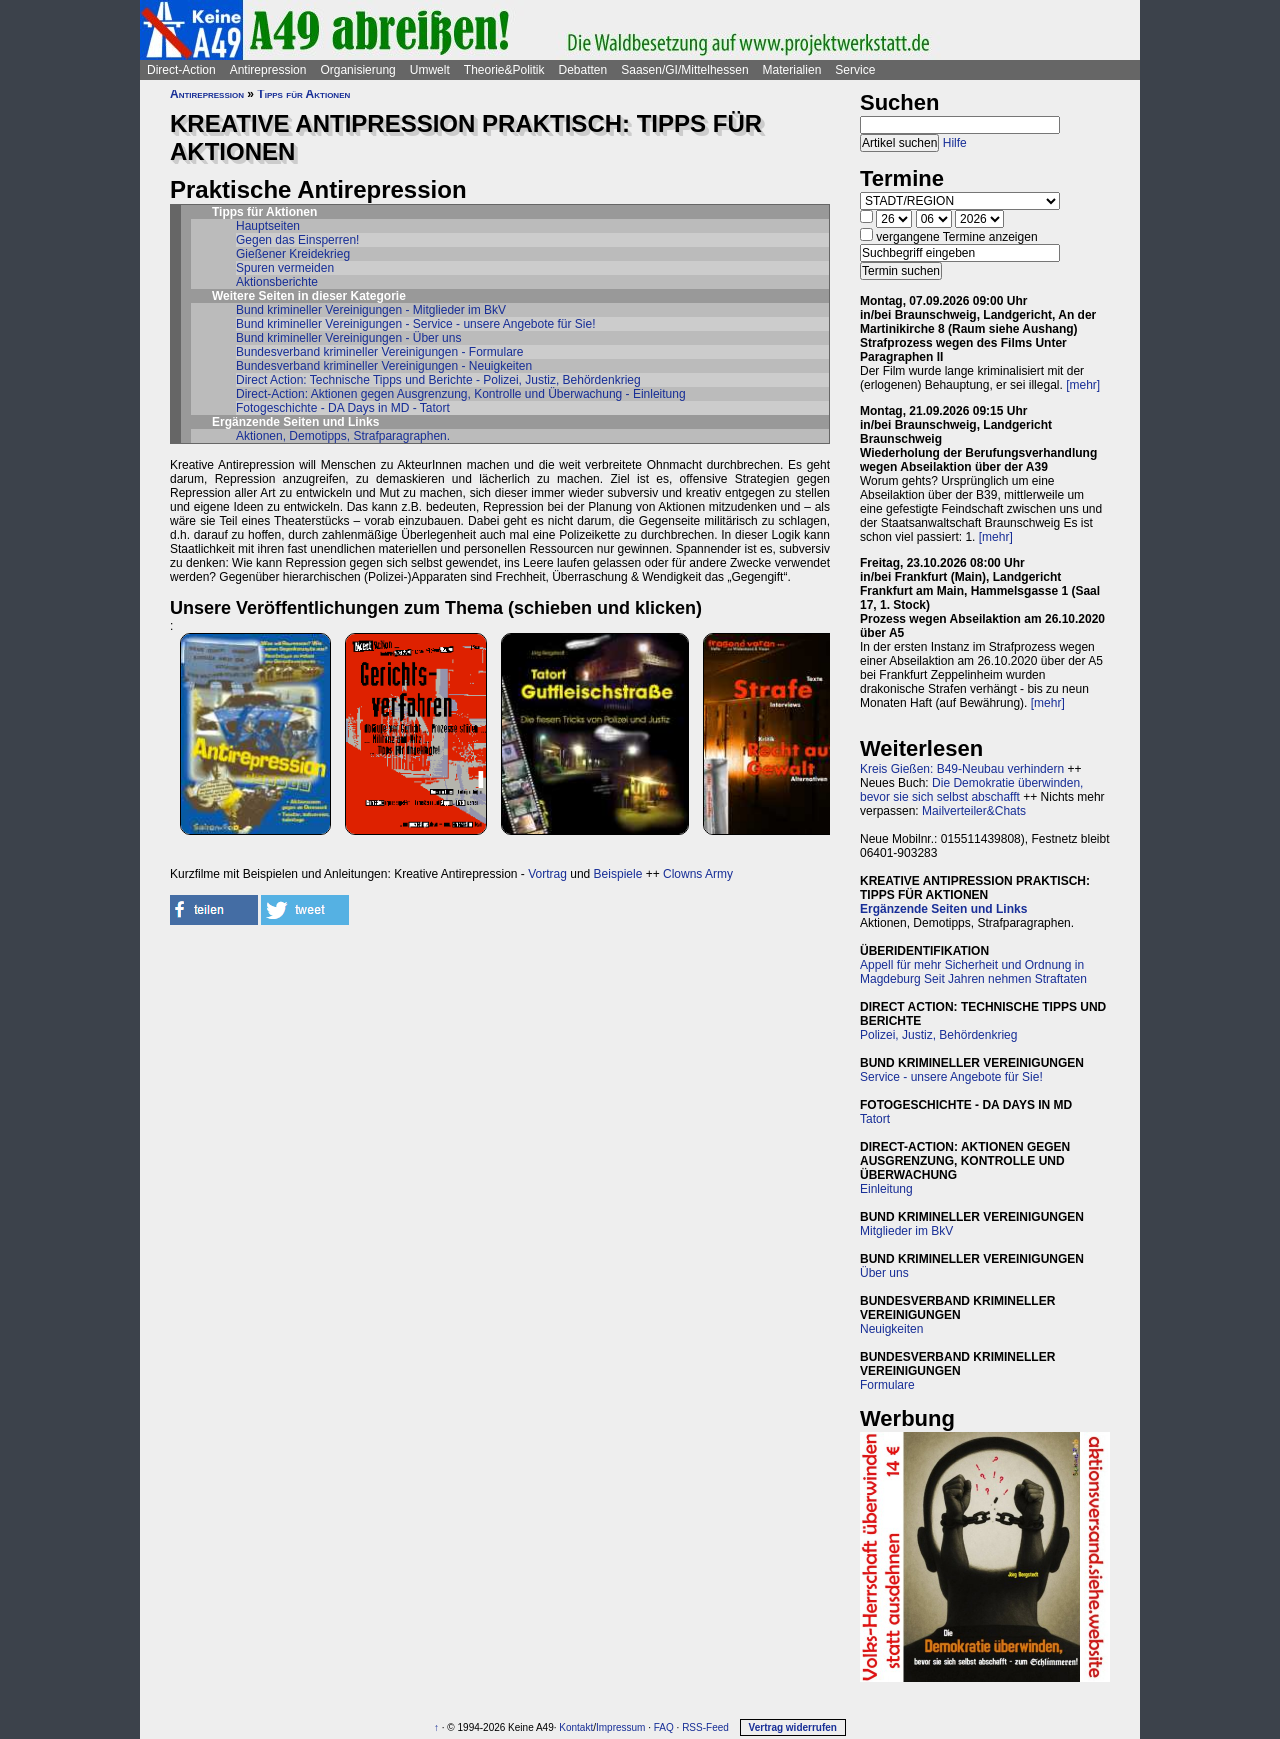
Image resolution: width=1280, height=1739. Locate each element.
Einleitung (886, 1189)
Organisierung (357, 70)
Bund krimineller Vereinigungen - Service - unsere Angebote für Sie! (416, 324)
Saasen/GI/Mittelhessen (684, 70)
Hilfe (955, 143)
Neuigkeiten (891, 1329)
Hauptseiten (268, 226)
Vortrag (547, 874)
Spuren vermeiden (285, 268)
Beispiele (618, 874)
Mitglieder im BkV (906, 1231)
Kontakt (576, 1727)
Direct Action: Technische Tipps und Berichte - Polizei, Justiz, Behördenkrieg (438, 380)
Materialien (792, 70)
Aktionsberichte (277, 282)
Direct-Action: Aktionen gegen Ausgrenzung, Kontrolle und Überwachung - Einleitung (461, 394)
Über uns (884, 1273)
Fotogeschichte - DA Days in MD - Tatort (343, 408)
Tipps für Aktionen (303, 94)
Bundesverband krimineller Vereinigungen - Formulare (379, 352)
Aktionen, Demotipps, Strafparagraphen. (343, 436)
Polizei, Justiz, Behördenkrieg (938, 1035)
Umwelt (430, 70)
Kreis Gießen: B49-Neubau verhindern (962, 769)
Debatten (583, 70)
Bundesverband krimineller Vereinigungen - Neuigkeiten (384, 366)
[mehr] (1083, 385)
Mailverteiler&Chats (974, 811)
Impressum (620, 1727)
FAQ (664, 1727)
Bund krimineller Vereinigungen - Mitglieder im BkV (371, 310)
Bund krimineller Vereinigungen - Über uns (348, 338)
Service (855, 70)
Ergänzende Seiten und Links (943, 909)
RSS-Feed (705, 1727)
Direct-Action (181, 70)
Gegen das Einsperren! (297, 240)
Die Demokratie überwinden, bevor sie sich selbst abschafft (971, 790)
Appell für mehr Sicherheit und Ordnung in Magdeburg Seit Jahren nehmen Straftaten (973, 972)
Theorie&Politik (504, 70)
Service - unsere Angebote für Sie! (951, 1077)
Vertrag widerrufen (793, 1727)
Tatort (875, 1119)
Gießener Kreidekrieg (293, 254)
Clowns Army (698, 874)
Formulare (887, 1385)
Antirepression (268, 70)
